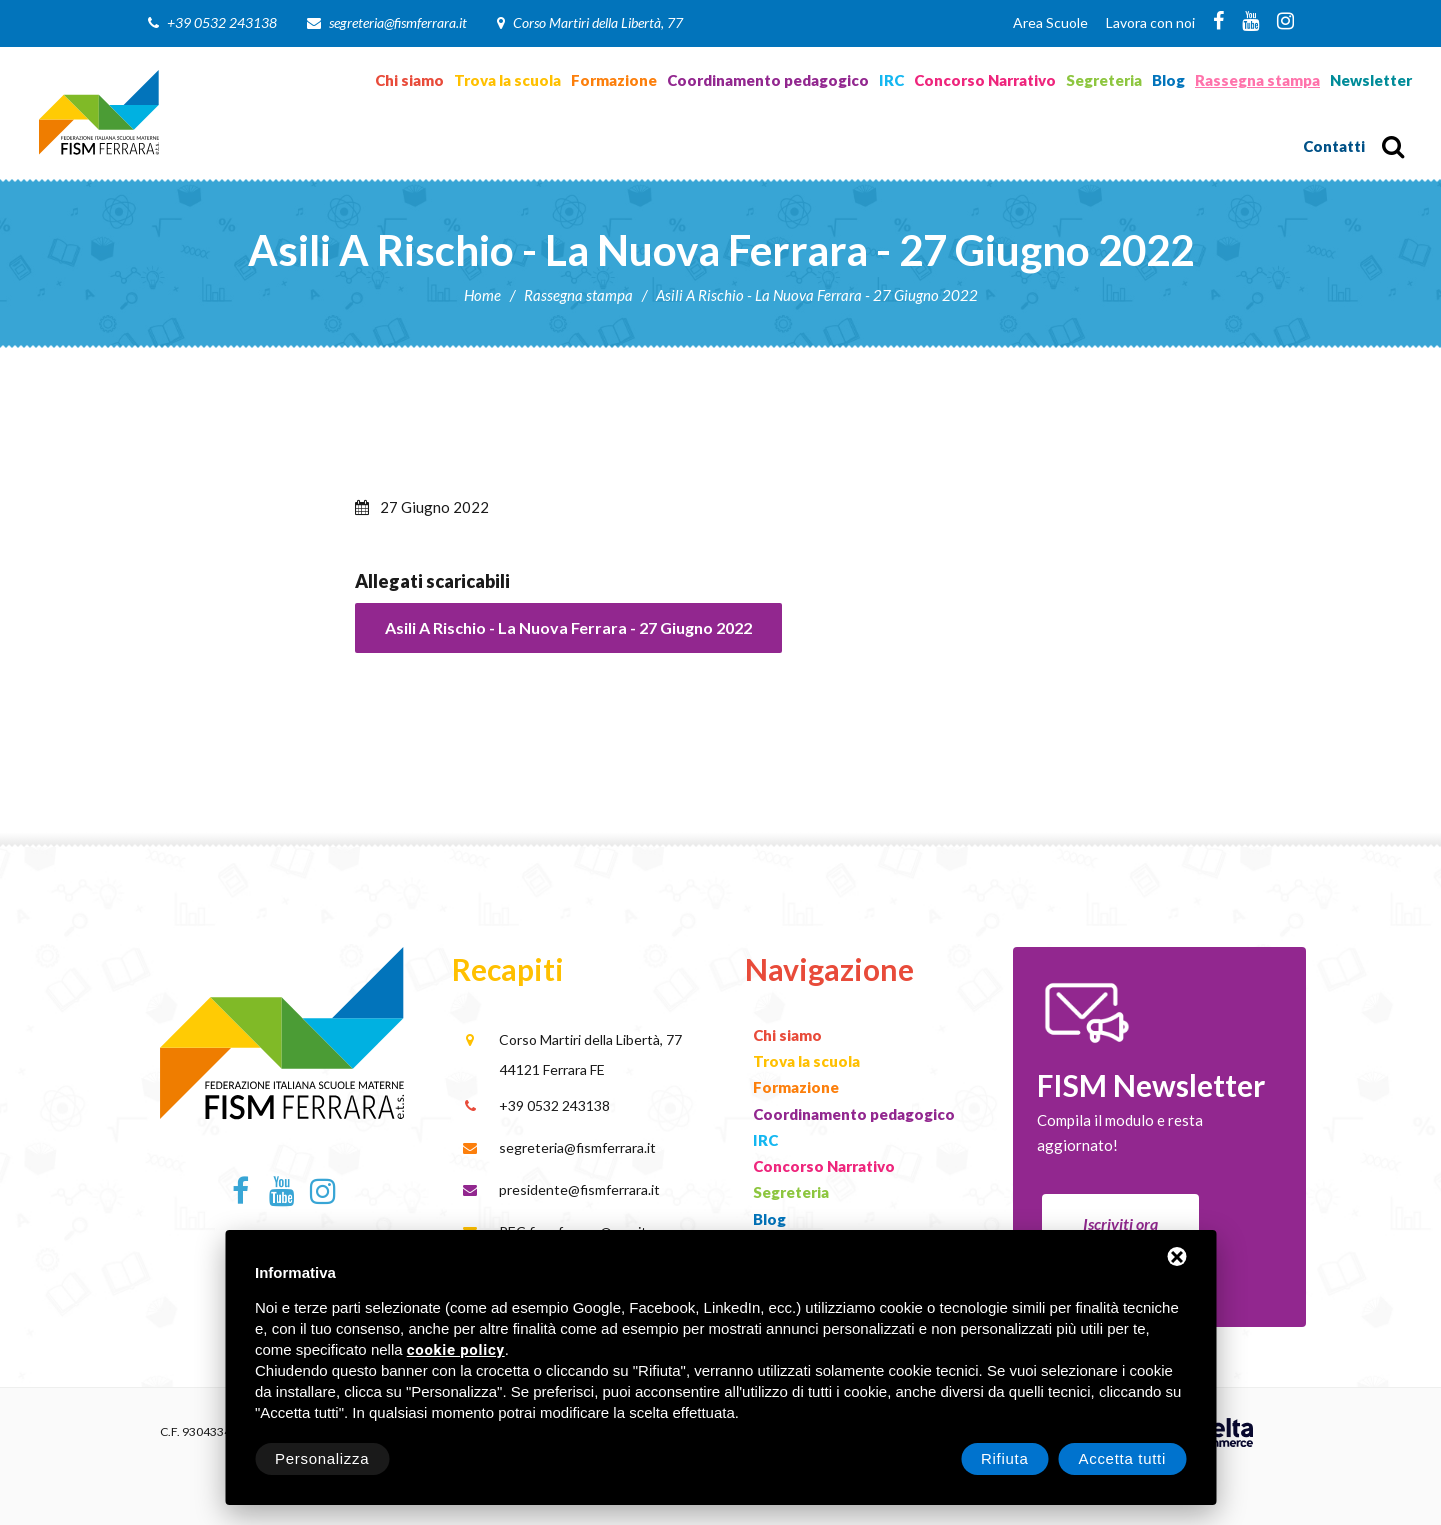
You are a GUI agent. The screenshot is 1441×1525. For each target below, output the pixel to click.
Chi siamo (409, 80)
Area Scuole (1050, 22)
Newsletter (1371, 80)
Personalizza (322, 1458)
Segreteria (1104, 80)
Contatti (1334, 146)
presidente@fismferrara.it (579, 1189)
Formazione (614, 80)
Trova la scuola (507, 80)
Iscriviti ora (1120, 1223)
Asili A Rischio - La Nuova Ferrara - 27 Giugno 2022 (568, 627)
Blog (1168, 80)
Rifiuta (1004, 1458)
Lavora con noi (1150, 22)
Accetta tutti (1122, 1458)
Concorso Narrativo (985, 80)
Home (482, 295)
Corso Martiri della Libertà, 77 (598, 22)
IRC (891, 80)
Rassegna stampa (1257, 80)
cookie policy (456, 1350)
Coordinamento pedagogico (768, 80)
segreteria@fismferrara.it (398, 22)
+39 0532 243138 (222, 22)
